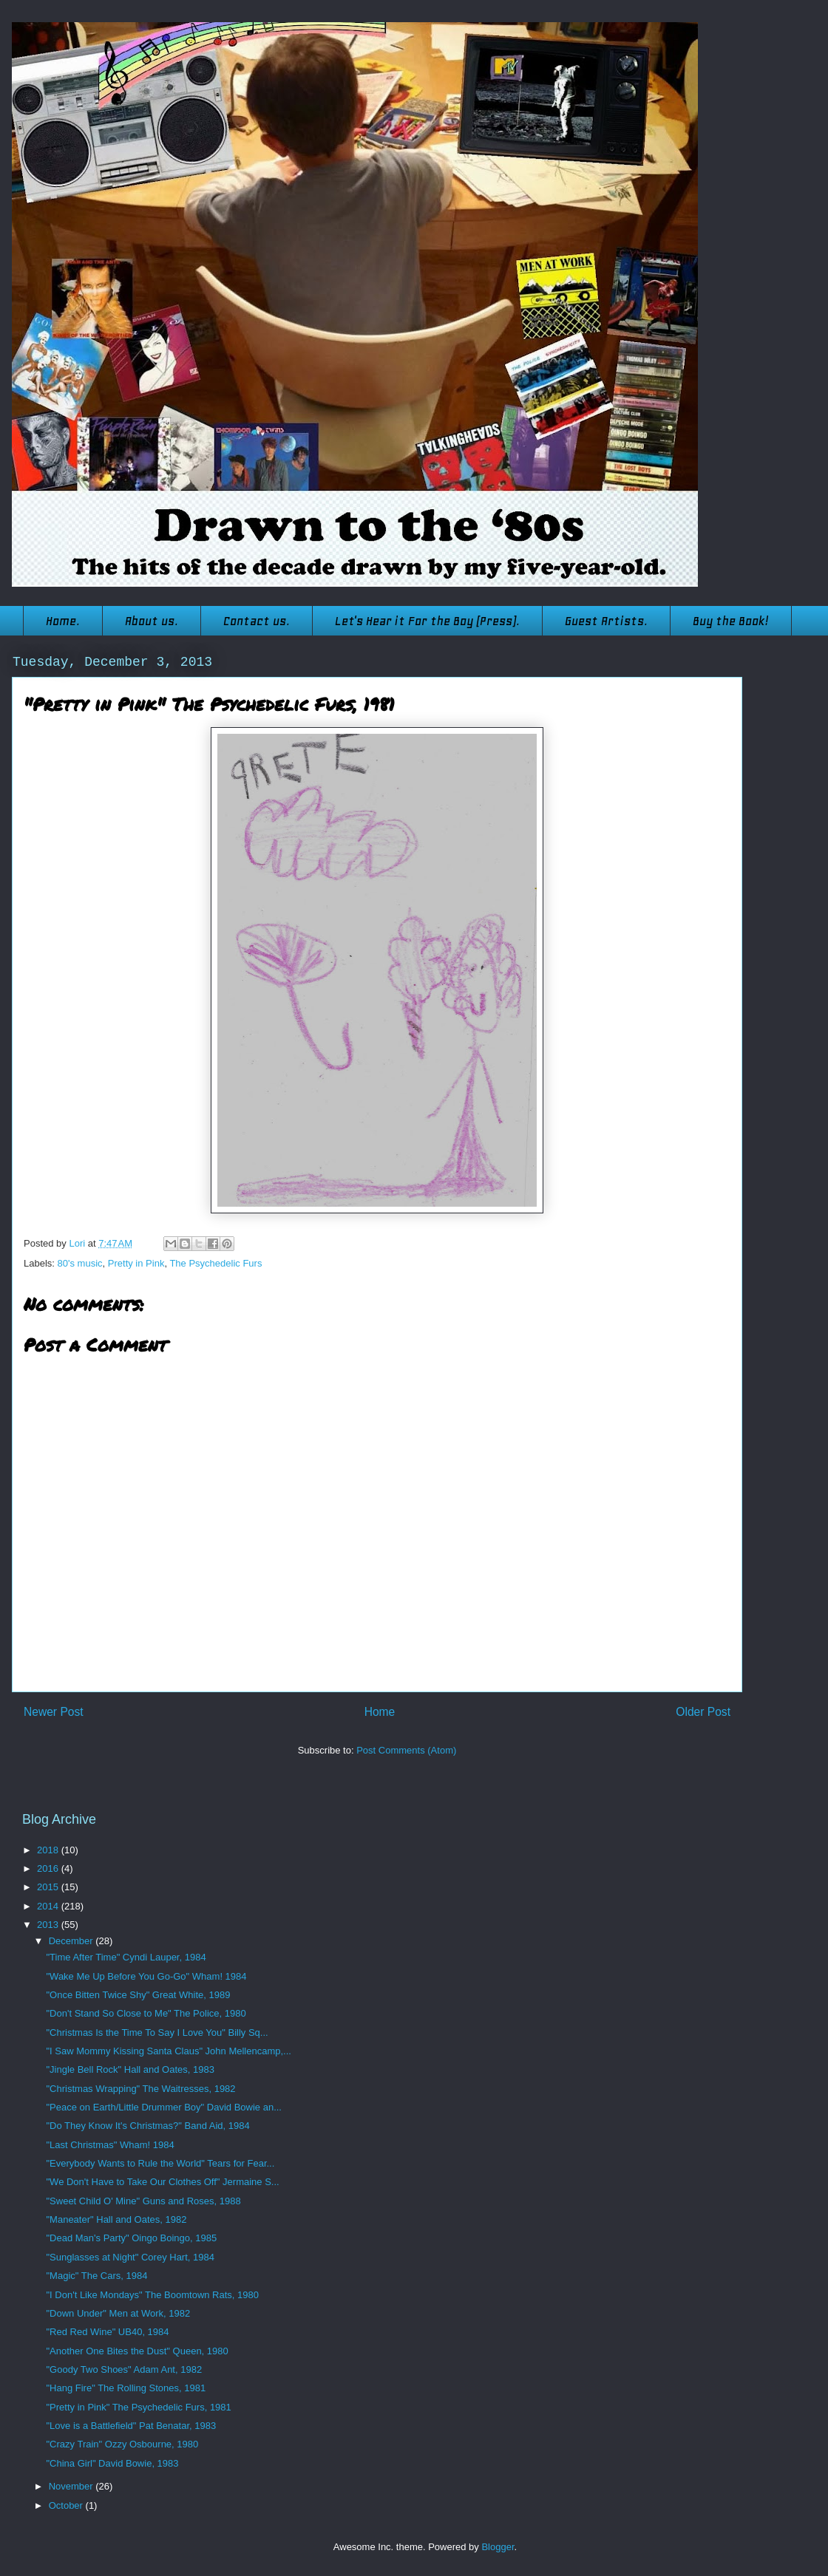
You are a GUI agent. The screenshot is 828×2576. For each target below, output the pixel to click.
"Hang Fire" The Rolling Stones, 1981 (126, 2387)
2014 (49, 1906)
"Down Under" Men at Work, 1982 (118, 2313)
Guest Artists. (606, 620)
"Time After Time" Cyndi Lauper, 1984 (126, 1957)
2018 (49, 1850)
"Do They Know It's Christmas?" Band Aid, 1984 (147, 2125)
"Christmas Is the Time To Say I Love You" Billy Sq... (157, 2032)
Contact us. (256, 620)
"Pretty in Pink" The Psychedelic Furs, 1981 (138, 2407)
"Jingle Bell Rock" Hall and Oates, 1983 (130, 2069)
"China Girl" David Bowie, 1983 (112, 2463)
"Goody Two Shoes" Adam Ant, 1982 (124, 2369)
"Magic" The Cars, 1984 (96, 2275)
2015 (49, 1886)
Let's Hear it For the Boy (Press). (427, 620)
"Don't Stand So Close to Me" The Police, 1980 (145, 2013)
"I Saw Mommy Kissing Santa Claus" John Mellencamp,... (168, 2051)
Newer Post (54, 1712)
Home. (63, 620)
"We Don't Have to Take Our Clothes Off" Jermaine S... (162, 2181)
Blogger (497, 2546)
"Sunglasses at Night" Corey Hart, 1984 (130, 2257)
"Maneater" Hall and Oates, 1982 (116, 2219)
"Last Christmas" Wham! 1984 (110, 2144)
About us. (151, 620)
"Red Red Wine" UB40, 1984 (107, 2331)
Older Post (703, 1712)
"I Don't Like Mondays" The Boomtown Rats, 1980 (152, 2294)
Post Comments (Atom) (406, 1750)
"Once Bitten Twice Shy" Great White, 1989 (138, 1994)
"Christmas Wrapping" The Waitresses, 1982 (140, 2088)
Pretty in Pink (136, 1263)
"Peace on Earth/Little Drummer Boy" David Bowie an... (163, 2107)
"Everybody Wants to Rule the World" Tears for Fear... (160, 2163)
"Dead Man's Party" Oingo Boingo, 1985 (131, 2237)
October (67, 2505)
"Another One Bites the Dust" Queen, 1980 (137, 2351)
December (72, 1940)
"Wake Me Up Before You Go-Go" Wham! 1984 (146, 1976)
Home (380, 1712)
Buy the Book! (731, 620)
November (72, 2486)
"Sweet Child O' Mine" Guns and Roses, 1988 (143, 2201)
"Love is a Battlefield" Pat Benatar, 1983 (131, 2425)
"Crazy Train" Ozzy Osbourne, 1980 (122, 2444)
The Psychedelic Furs (215, 1263)
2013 (49, 1924)
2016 (49, 1868)
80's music (80, 1263)
